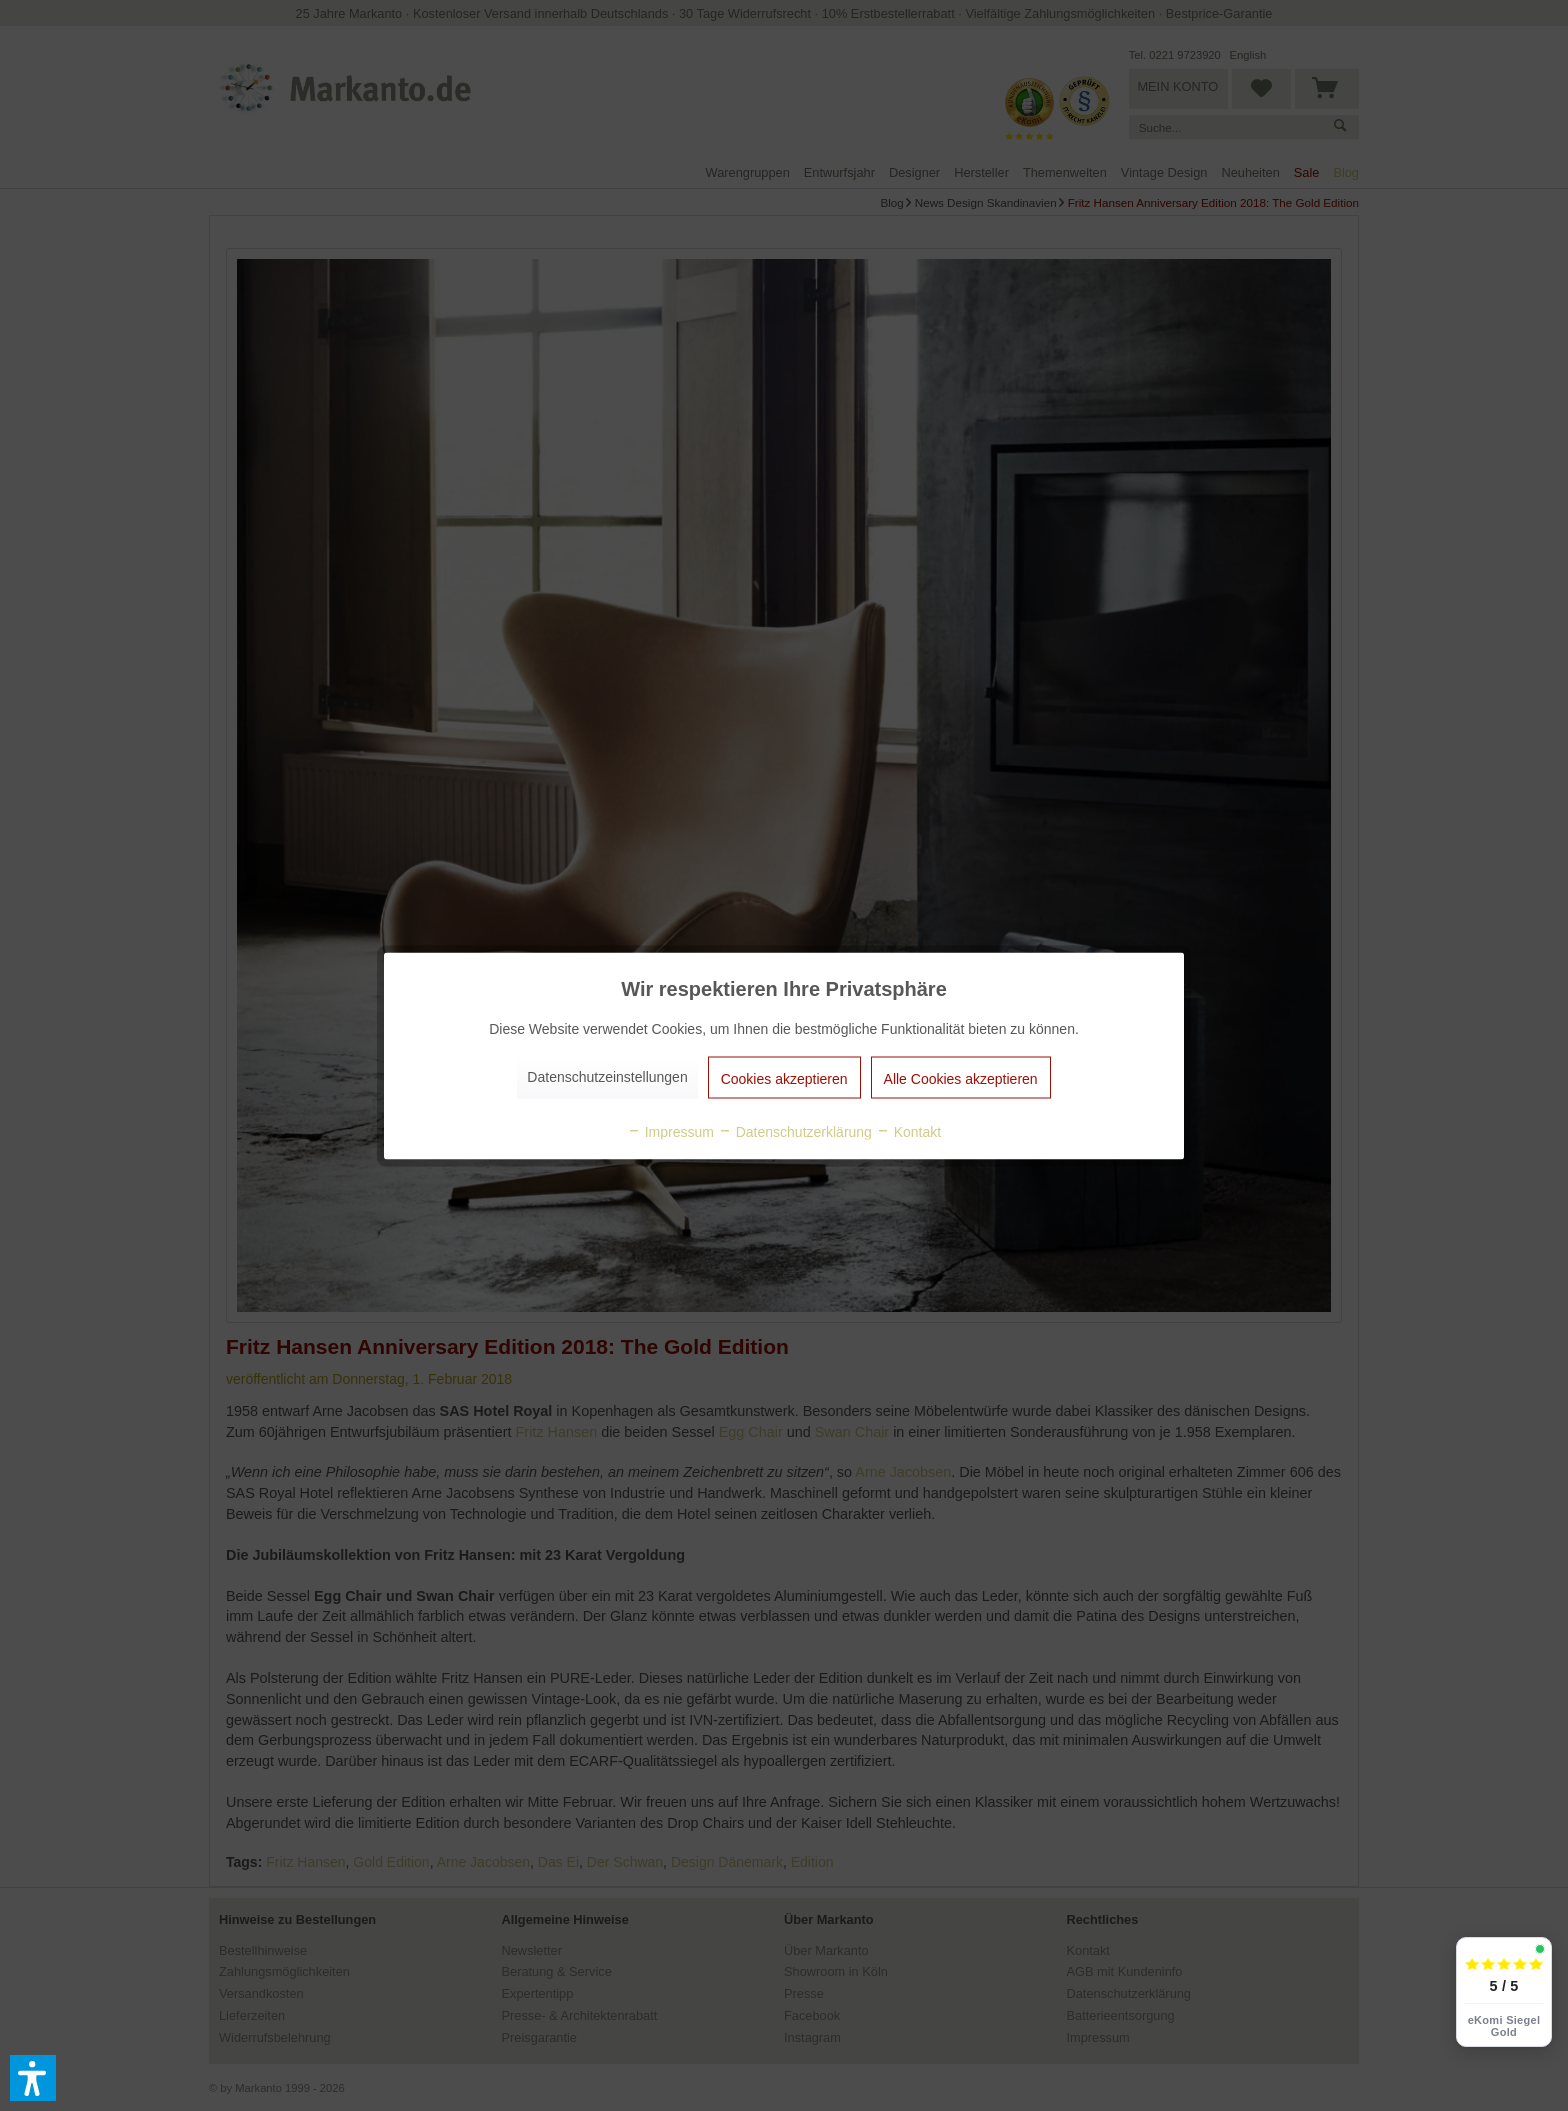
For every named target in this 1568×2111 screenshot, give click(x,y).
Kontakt (908, 1131)
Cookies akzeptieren (784, 1078)
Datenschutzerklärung (795, 1131)
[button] (33, 2078)
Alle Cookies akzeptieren (961, 1078)
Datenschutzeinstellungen (607, 1076)
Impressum (670, 1131)
